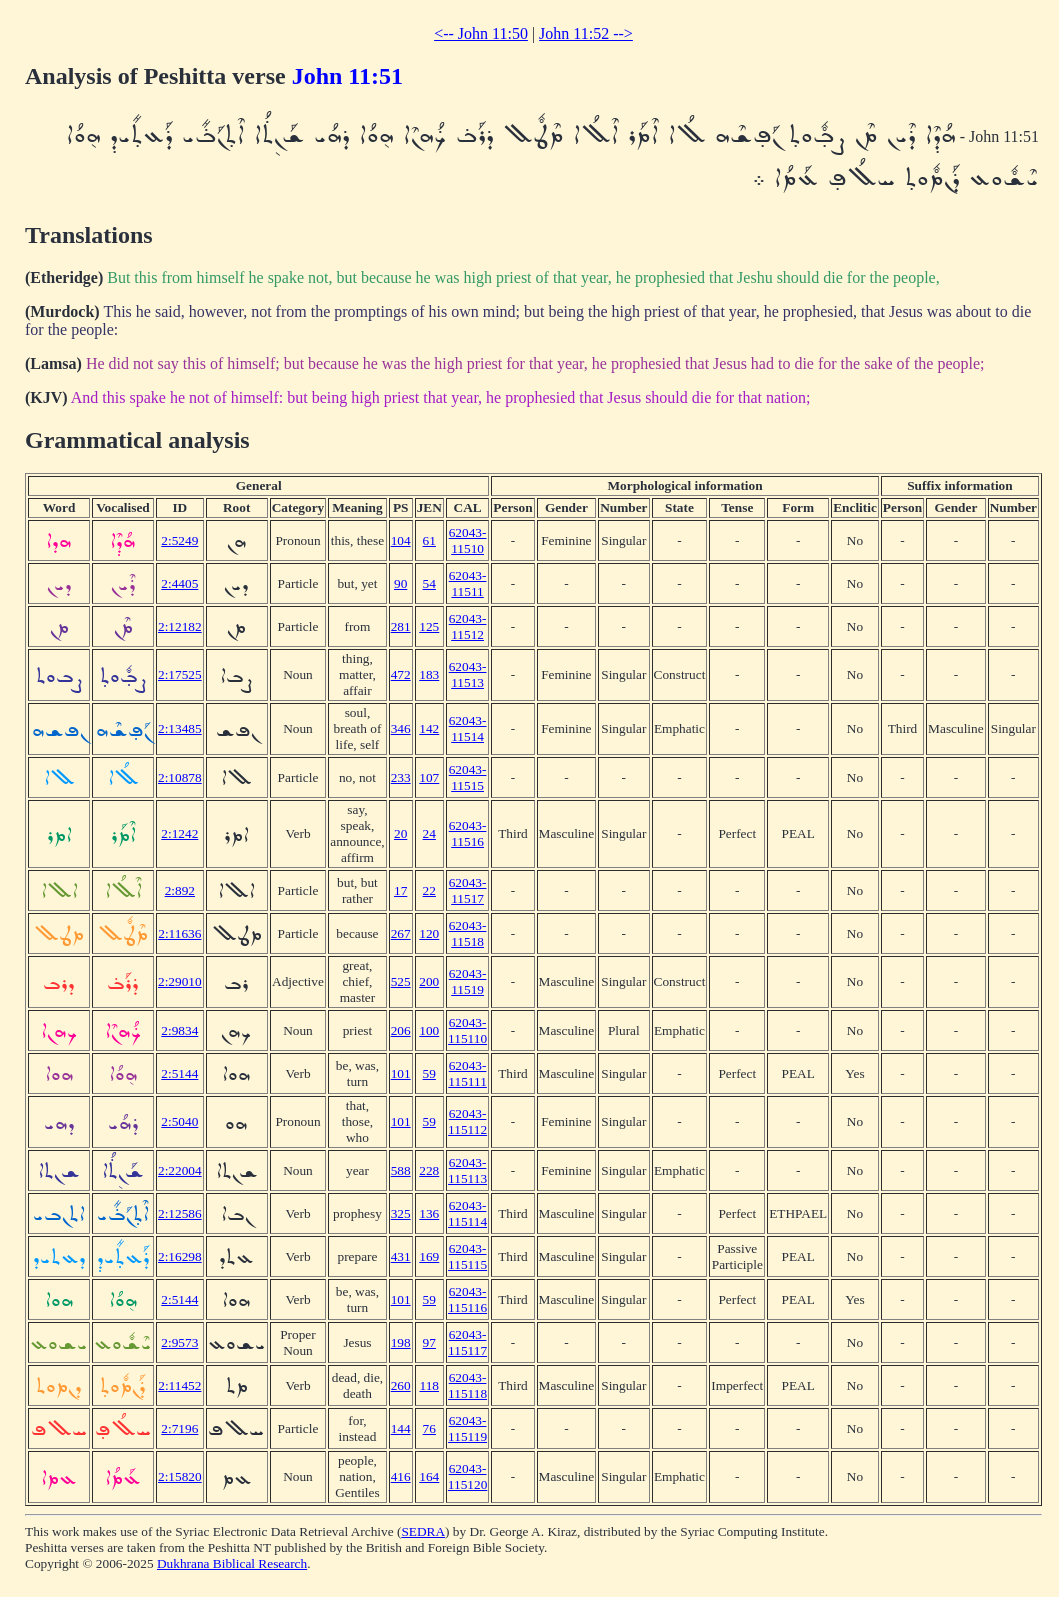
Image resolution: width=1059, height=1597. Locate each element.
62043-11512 (468, 626)
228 (429, 1170)
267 (401, 933)
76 (429, 1428)
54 (429, 583)
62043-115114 (467, 1213)
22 (429, 890)
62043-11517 (468, 890)
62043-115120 (468, 1476)
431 (401, 1256)
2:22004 (180, 1170)
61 (429, 540)
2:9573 (179, 1342)
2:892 (180, 890)
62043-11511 (468, 583)
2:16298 (180, 1256)
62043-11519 (468, 981)
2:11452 (179, 1385)
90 (400, 583)
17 (400, 890)
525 (401, 981)
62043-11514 (468, 728)
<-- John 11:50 (481, 33)
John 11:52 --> (586, 33)
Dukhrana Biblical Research (232, 1563)
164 (429, 1476)
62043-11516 (468, 833)
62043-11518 (468, 933)
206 (401, 1030)
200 (429, 981)
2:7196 (179, 1428)
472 (401, 674)
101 (401, 1073)
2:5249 (179, 540)
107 (429, 777)
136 (429, 1213)
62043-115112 (467, 1121)
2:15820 (180, 1476)
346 (401, 728)
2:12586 (180, 1213)
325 (401, 1213)
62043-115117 (467, 1342)
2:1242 (179, 833)
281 (401, 626)
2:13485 (180, 728)
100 (429, 1030)
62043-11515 (468, 777)
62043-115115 (467, 1256)
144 (401, 1428)
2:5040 (179, 1121)
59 (429, 1073)
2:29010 (180, 981)
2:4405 (179, 583)
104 (401, 540)
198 (401, 1342)
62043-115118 (467, 1385)
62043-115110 (467, 1030)
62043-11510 (468, 540)
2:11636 (179, 933)
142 (429, 728)
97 (429, 1342)
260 (401, 1385)
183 (429, 674)
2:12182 (180, 626)
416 (401, 1476)
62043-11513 (468, 674)
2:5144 (179, 1073)
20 (400, 833)
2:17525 (180, 674)
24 (429, 833)
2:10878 (180, 777)
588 (401, 1170)
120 (429, 933)
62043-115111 (467, 1073)
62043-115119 (467, 1428)
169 (429, 1256)
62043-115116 (467, 1299)
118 (430, 1385)
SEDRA (423, 1531)
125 (429, 626)
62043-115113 (467, 1170)
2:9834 (179, 1030)
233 (401, 777)
